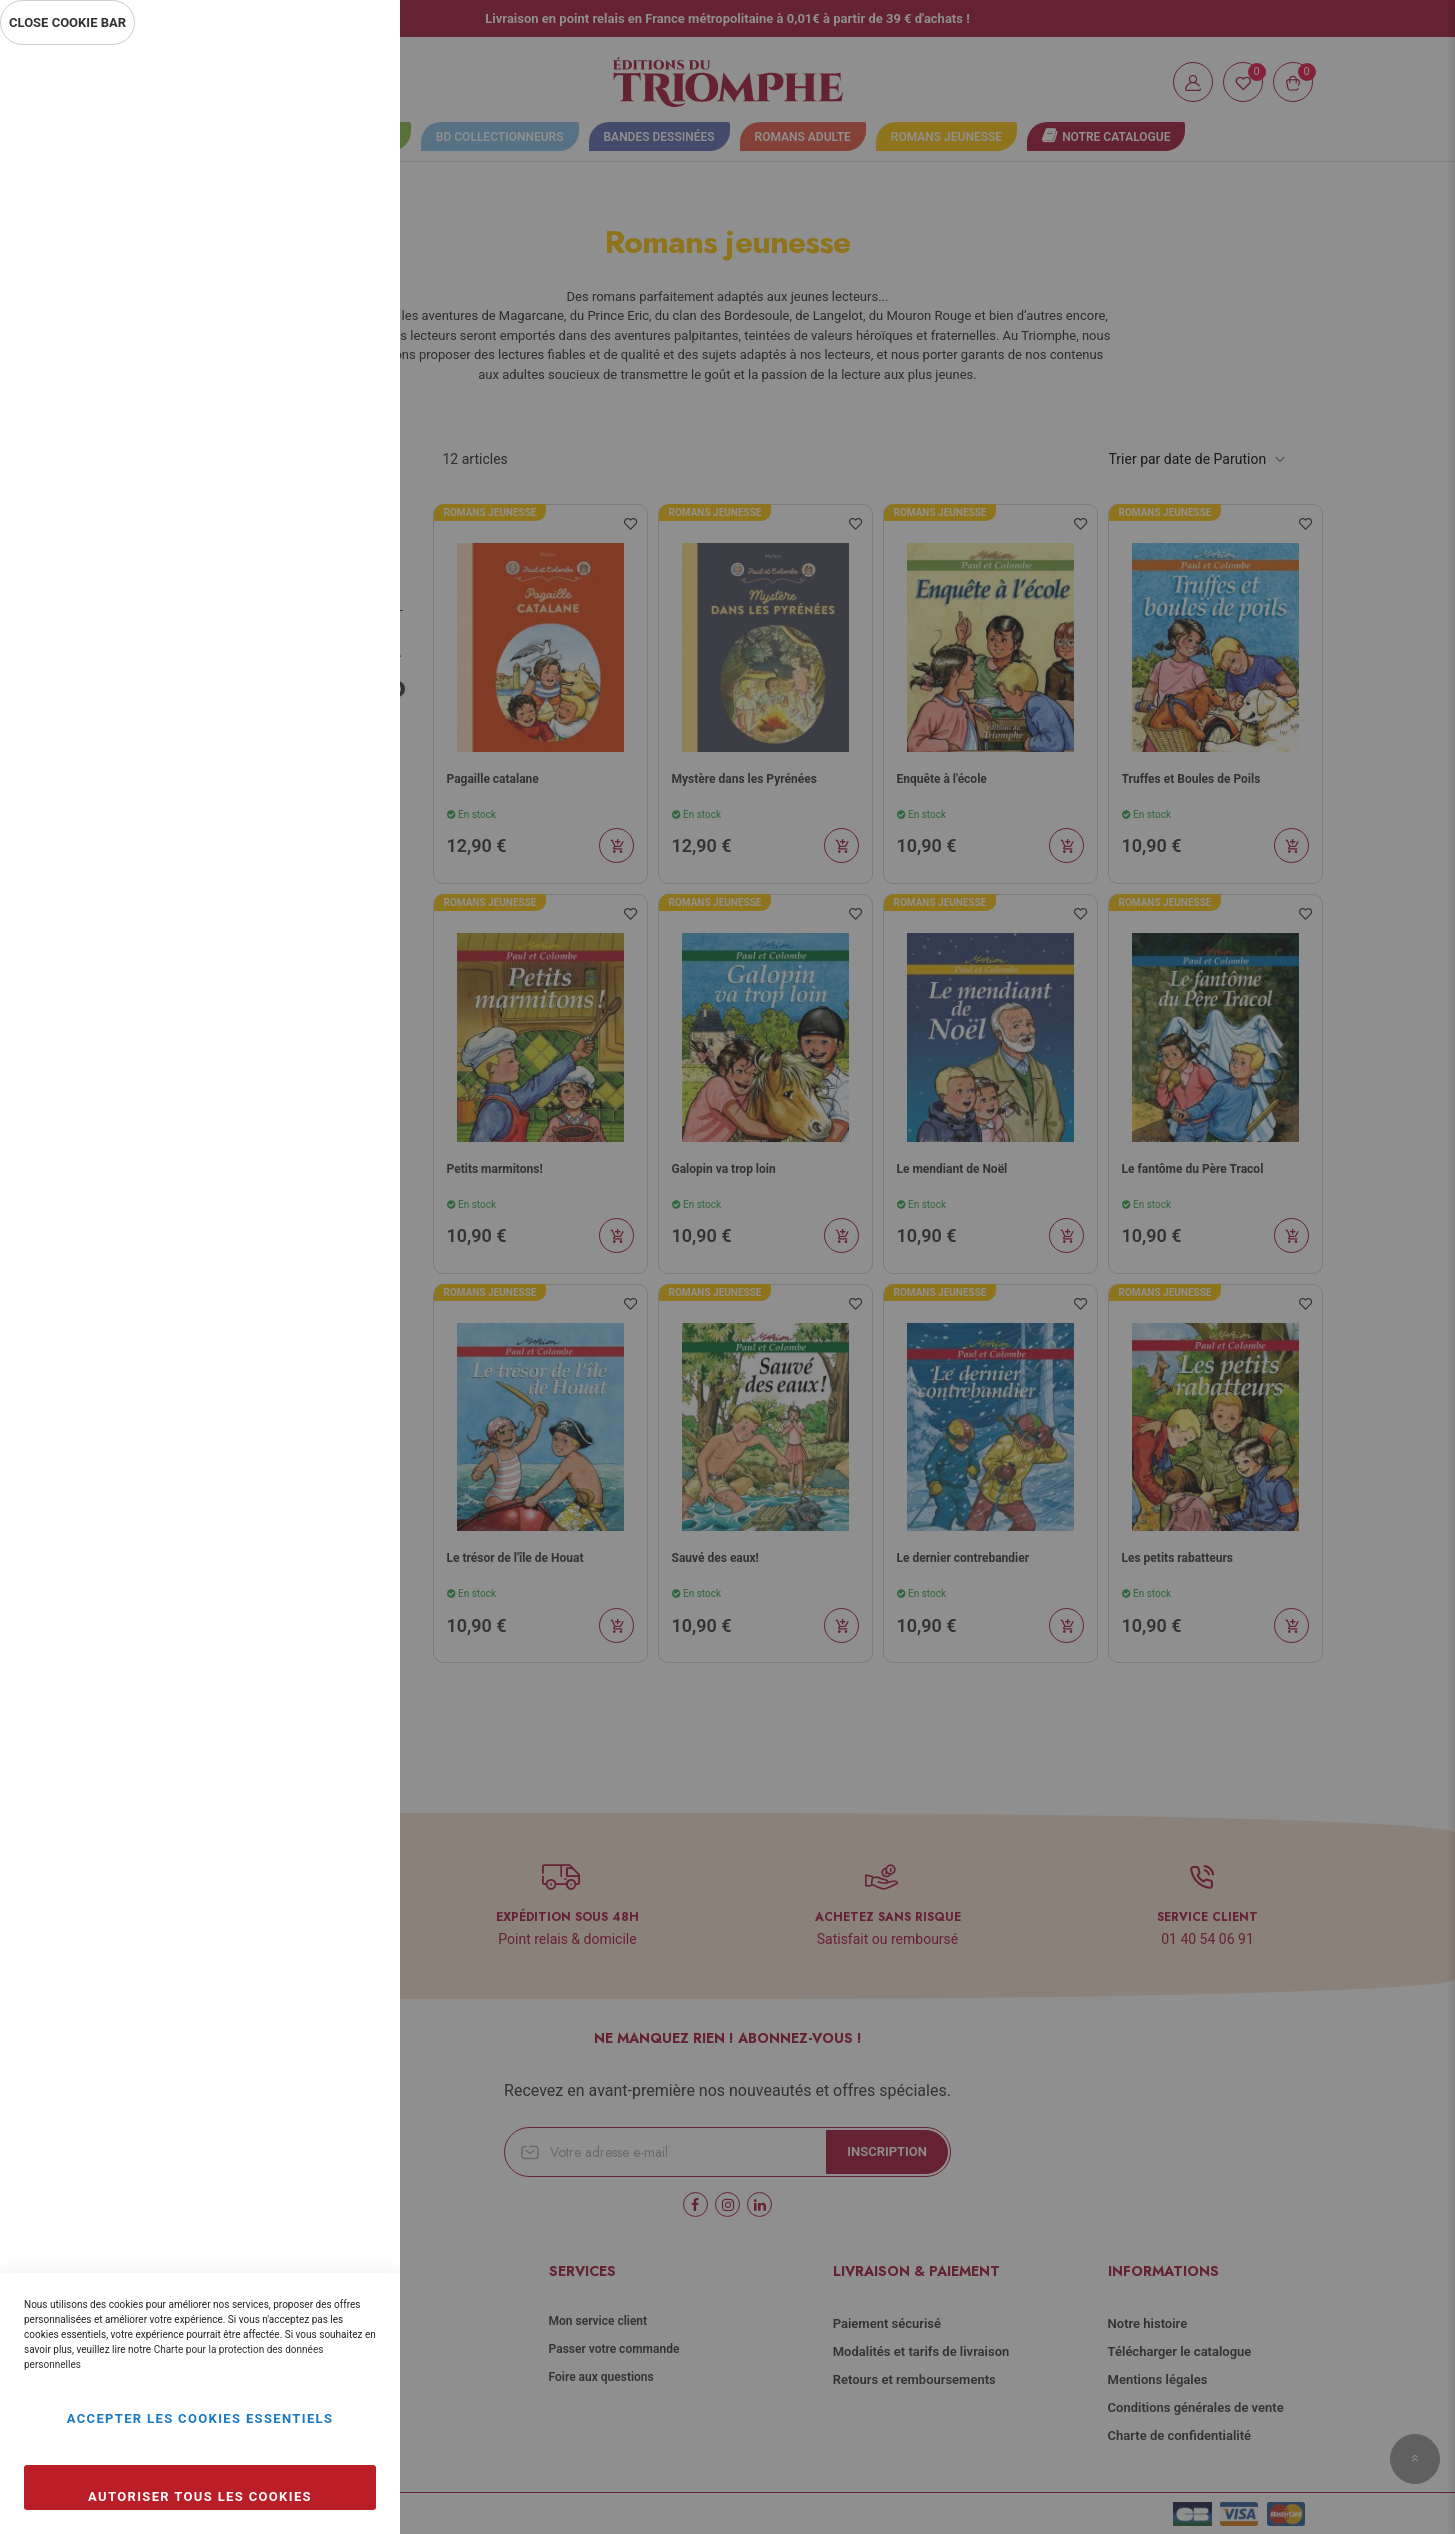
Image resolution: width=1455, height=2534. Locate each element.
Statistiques (345, 321)
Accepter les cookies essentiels (200, 2418)
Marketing (345, 537)
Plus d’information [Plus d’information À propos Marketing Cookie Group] (318, 668)
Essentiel (345, 84)
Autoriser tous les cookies (200, 2496)
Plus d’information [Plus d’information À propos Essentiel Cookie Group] (318, 236)
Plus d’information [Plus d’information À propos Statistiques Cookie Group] (318, 452)
